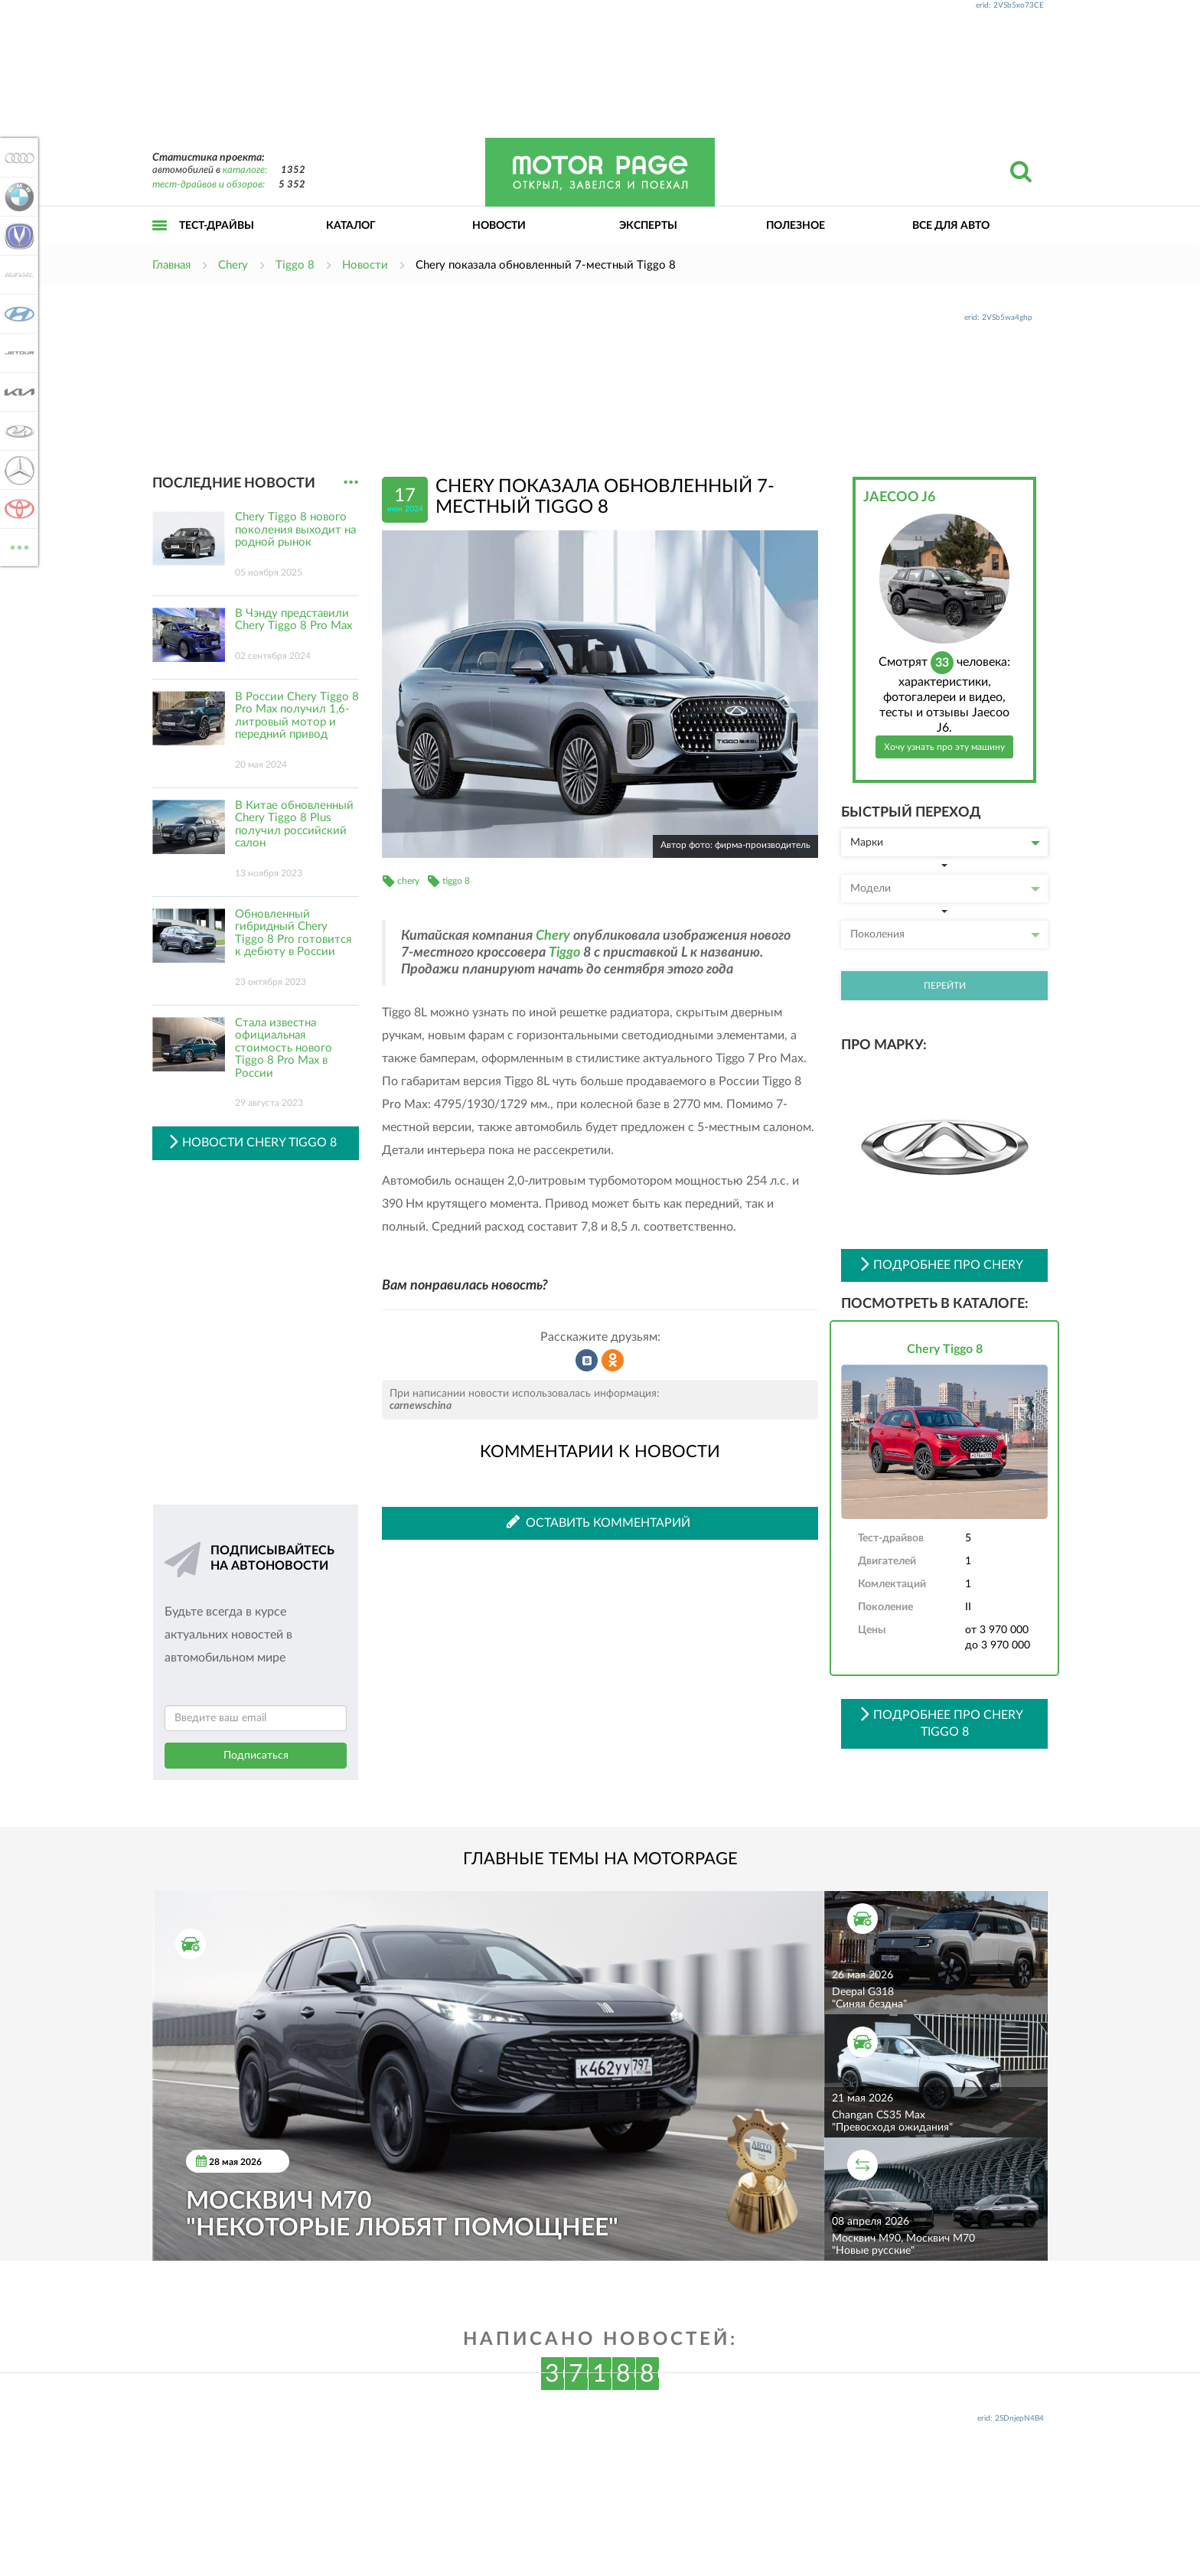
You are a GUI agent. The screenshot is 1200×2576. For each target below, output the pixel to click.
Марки (945, 842)
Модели (945, 888)
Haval (17, 274)
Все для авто (951, 225)
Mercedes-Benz (17, 470)
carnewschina (421, 1405)
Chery (553, 936)
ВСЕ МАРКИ (17, 546)
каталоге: (245, 170)
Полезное (795, 225)
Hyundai (17, 313)
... (351, 482)
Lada (17, 431)
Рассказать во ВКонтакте (587, 1360)
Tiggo (564, 953)
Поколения (945, 934)
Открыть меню (160, 242)
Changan (17, 235)
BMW (17, 196)
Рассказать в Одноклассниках (613, 1360)
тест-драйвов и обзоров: (208, 185)
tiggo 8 (456, 880)
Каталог (351, 225)
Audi (17, 157)
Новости (499, 225)
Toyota (17, 509)
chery (408, 880)
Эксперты (648, 225)
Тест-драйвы (216, 225)
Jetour (17, 352)
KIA (17, 392)
